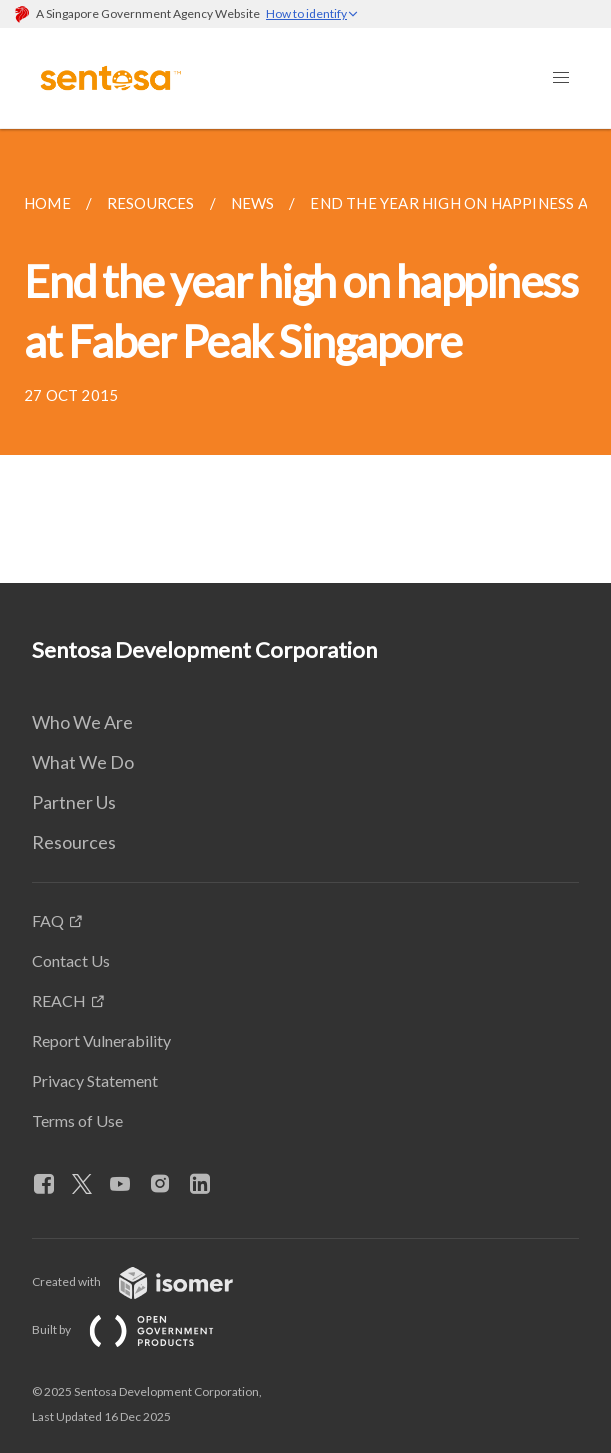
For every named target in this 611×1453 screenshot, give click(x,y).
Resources (74, 842)
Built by (139, 1329)
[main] (305, 356)
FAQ (48, 920)
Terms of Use (77, 1120)
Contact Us (71, 960)
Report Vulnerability (101, 1040)
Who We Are (82, 722)
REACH (59, 1000)
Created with (148, 1281)
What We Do (83, 762)
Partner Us (74, 802)
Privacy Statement (95, 1080)
